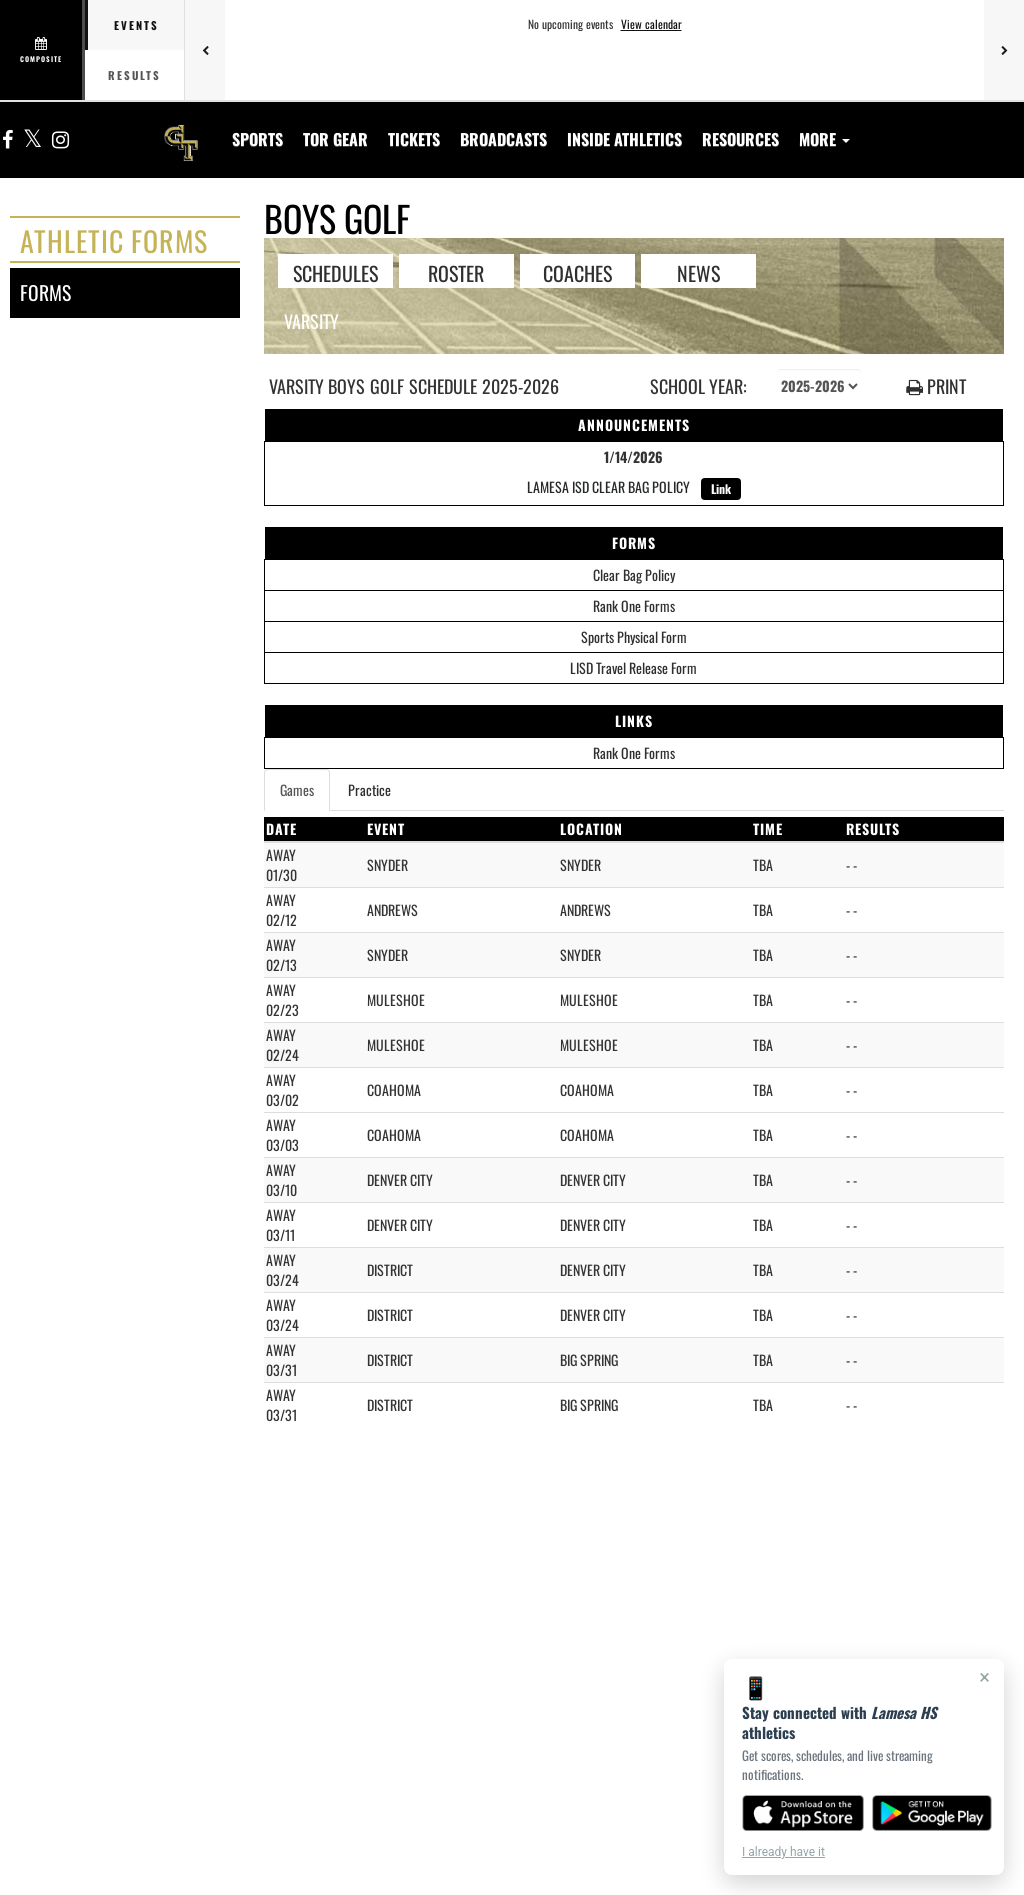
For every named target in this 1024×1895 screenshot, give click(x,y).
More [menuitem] (824, 139)
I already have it (783, 1852)
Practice (369, 789)
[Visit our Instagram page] (59, 140)
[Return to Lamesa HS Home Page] (181, 127)
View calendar (651, 24)
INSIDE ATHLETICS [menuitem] (624, 139)
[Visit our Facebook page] (8, 140)
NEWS (698, 272)
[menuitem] (335, 139)
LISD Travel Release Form (633, 667)
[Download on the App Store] (803, 1813)
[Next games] (1004, 50)
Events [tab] (136, 25)
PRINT (936, 386)
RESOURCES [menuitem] (740, 139)
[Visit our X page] (33, 140)
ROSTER (456, 272)
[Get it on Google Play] (932, 1813)
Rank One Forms (634, 605)
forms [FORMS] (45, 292)
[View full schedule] (42, 50)
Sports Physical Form (634, 636)
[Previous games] (205, 50)
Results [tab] (134, 75)
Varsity (311, 321)
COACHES (577, 272)
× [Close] (984, 1677)
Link (721, 488)
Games (297, 789)
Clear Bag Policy (634, 574)
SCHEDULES (335, 272)
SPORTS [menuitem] (257, 139)
